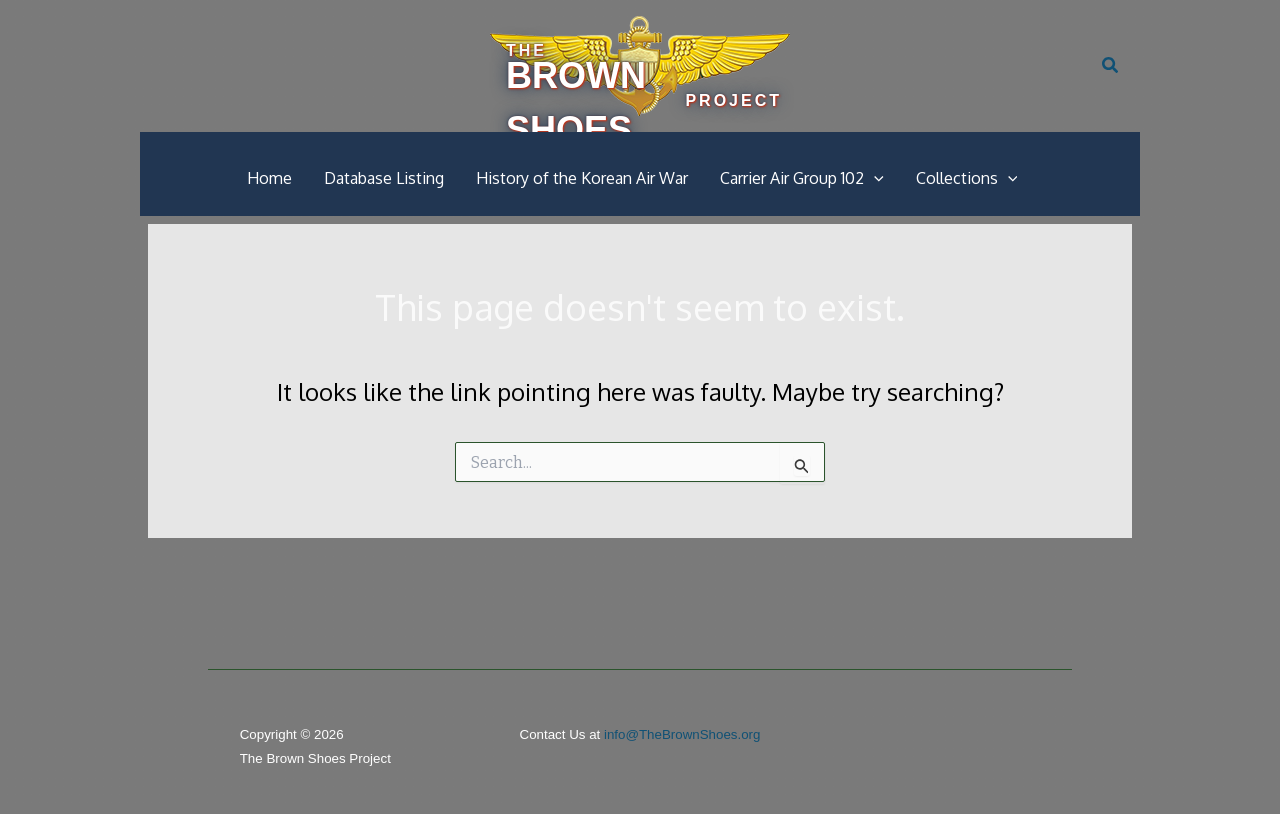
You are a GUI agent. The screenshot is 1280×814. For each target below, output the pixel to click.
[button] (1111, 66)
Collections (967, 178)
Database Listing (384, 178)
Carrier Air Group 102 (802, 178)
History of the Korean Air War (582, 178)
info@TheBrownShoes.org (682, 734)
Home (269, 178)
